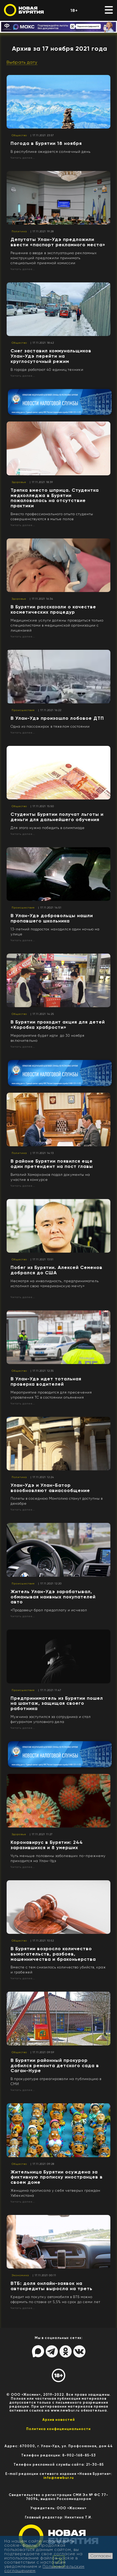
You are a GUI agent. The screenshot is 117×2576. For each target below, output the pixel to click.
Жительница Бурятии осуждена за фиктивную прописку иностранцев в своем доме (57, 2177)
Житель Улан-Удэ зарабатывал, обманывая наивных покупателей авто (53, 1597)
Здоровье (19, 482)
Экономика (20, 2275)
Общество (19, 135)
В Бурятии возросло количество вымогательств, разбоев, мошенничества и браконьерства (53, 1954)
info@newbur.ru (58, 2478)
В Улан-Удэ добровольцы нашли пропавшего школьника (52, 918)
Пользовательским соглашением (44, 2568)
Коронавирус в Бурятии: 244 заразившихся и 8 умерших (47, 1844)
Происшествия (23, 710)
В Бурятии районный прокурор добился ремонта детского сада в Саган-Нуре (55, 2065)
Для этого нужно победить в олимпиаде (48, 828)
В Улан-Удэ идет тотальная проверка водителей (46, 1381)
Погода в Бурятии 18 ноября (46, 143)
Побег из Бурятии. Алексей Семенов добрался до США (56, 1270)
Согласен (100, 2555)
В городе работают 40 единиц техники (47, 370)
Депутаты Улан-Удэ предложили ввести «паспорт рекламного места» (58, 242)
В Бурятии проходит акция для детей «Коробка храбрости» (58, 1024)
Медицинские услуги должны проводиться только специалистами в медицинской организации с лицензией (57, 625)
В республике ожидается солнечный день (51, 152)
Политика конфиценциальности (58, 2429)
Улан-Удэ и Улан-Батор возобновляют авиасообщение (50, 1487)
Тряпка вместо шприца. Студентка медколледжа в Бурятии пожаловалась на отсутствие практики (55, 498)
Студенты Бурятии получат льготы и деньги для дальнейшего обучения (57, 816)
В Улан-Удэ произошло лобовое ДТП (57, 718)
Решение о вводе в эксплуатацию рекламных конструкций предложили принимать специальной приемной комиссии (54, 258)
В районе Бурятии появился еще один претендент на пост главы (52, 1163)
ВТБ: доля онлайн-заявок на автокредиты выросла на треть (51, 2285)
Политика (19, 231)
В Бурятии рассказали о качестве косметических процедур (53, 609)
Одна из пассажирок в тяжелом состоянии (50, 726)
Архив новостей (58, 2420)
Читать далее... (23, 157)
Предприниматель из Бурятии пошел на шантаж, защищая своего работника (57, 1703)
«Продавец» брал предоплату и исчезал (49, 1610)
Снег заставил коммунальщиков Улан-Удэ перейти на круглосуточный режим (51, 356)
